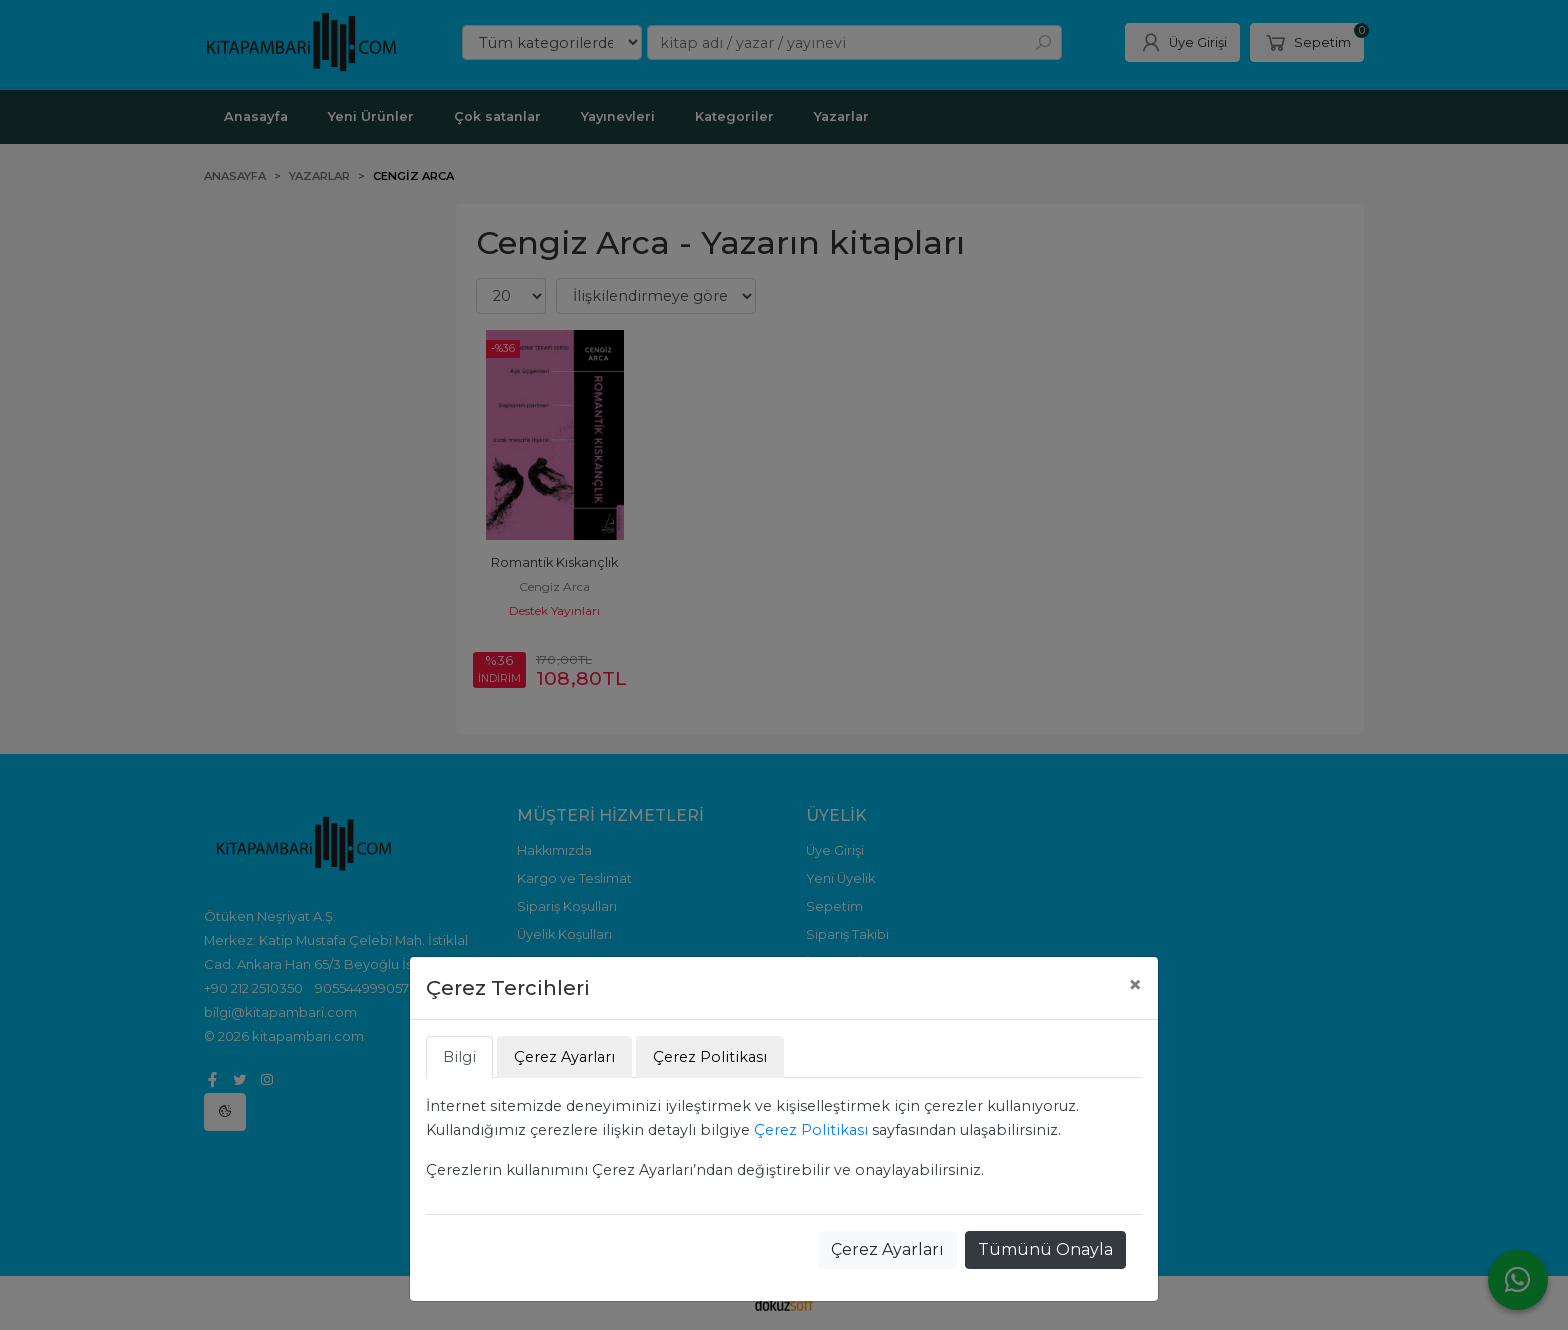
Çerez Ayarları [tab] (564, 1057)
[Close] (1135, 985)
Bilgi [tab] (459, 1057)
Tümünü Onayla (1045, 1249)
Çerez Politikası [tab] (710, 1057)
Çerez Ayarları (887, 1249)
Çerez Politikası (811, 1130)
